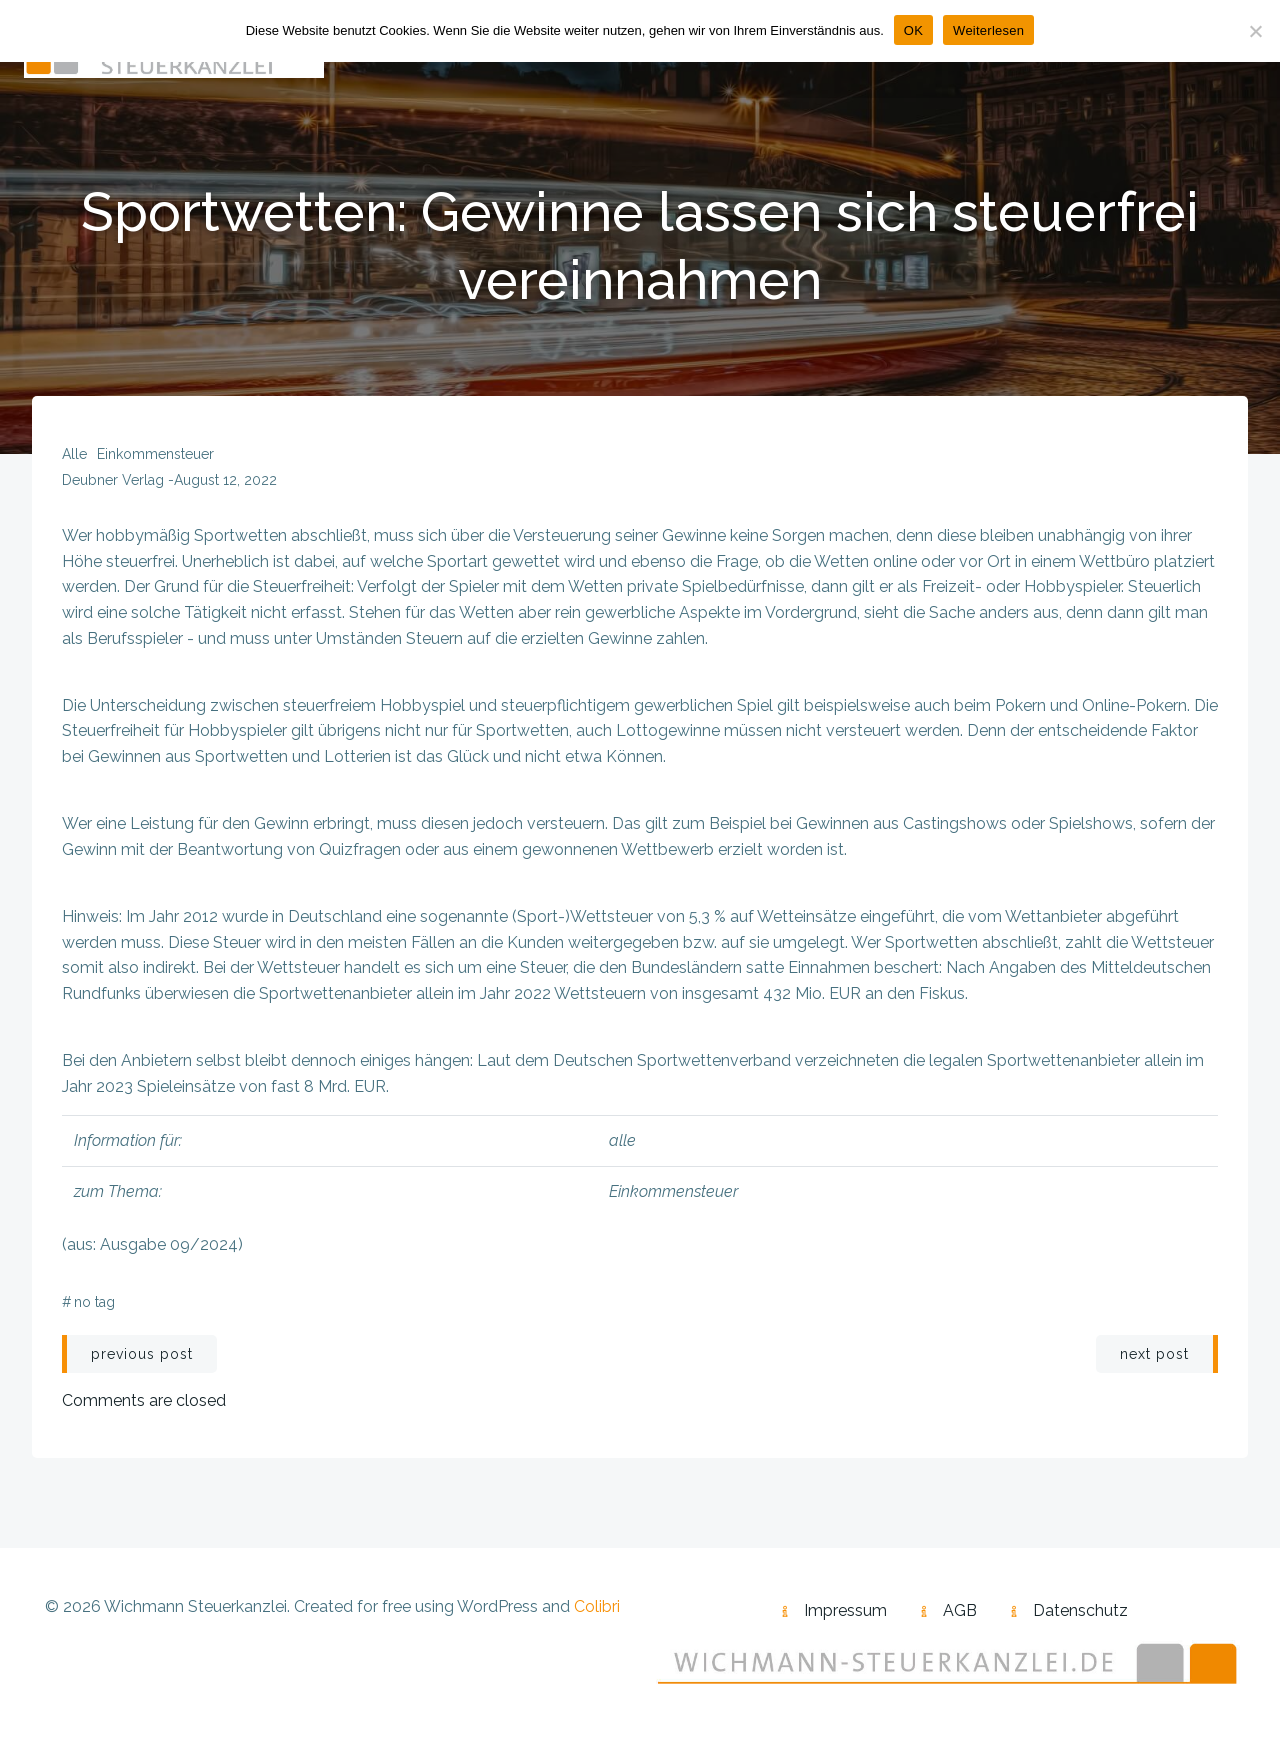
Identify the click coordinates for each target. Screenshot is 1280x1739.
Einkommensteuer (155, 454)
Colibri (597, 1606)
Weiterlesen (988, 30)
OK (913, 30)
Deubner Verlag (113, 480)
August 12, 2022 (225, 480)
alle (74, 454)
